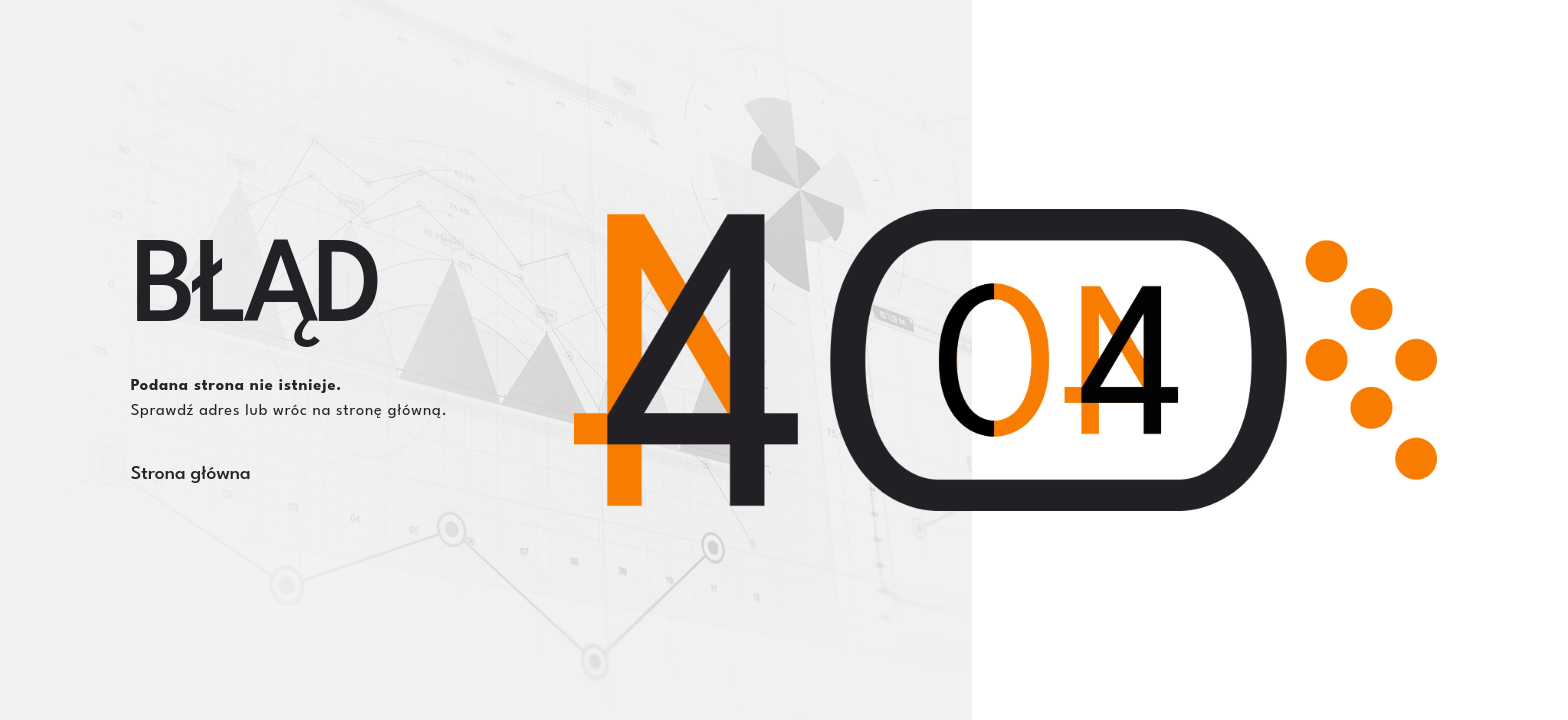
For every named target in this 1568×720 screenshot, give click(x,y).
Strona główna (191, 474)
